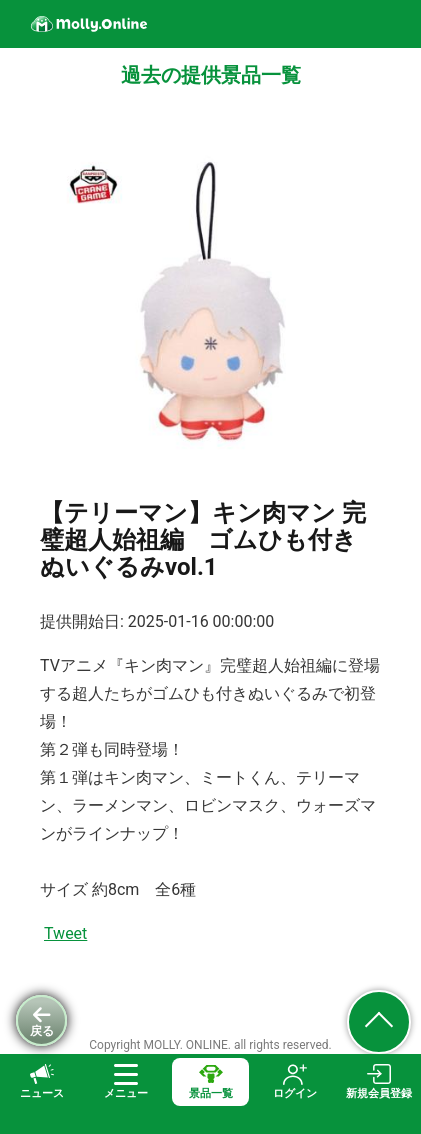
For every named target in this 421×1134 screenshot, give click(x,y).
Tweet (65, 933)
